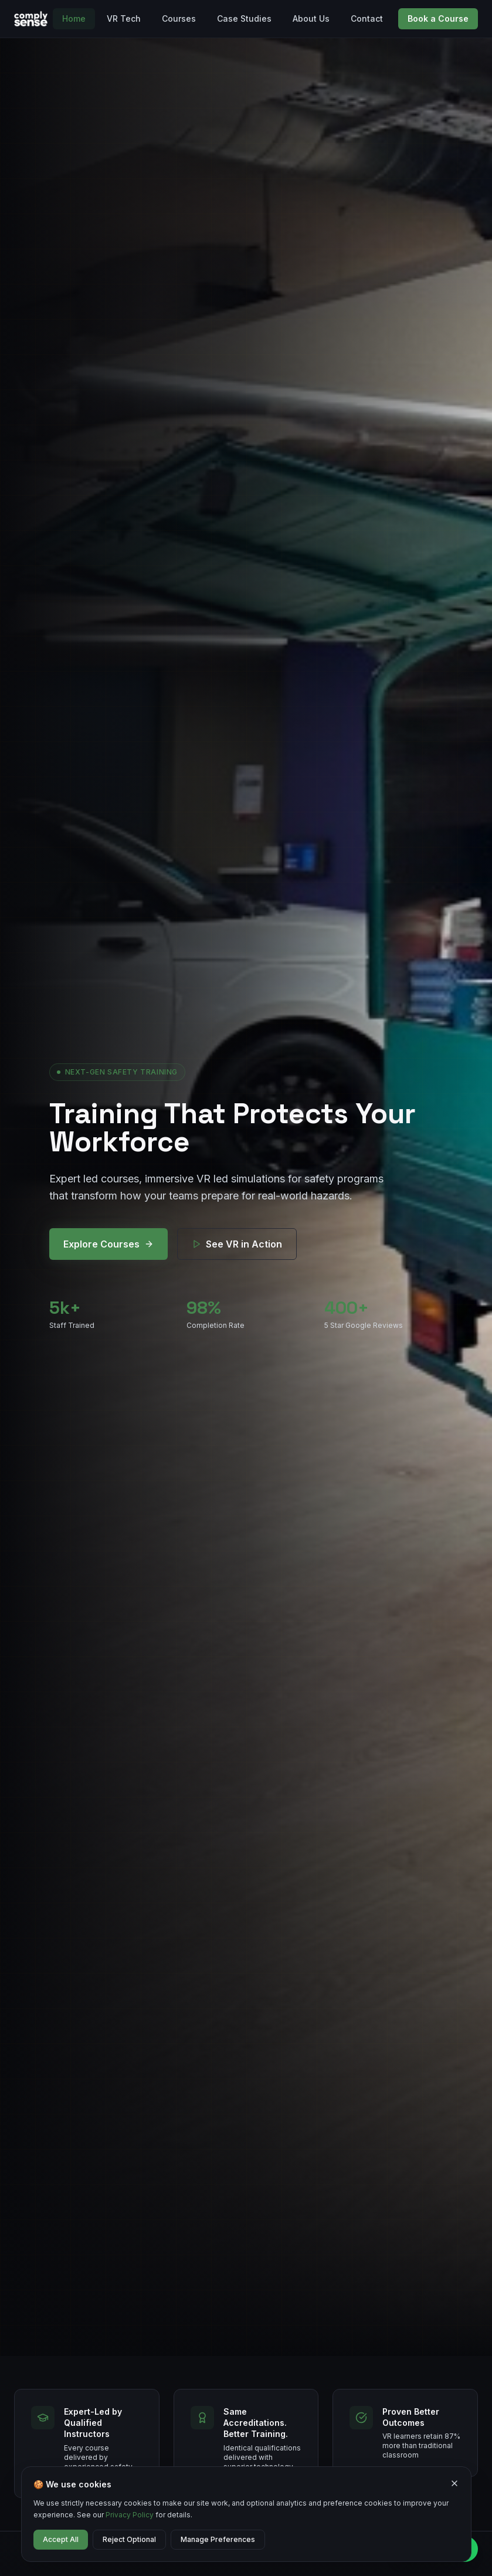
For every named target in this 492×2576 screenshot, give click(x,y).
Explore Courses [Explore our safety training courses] (108, 1244)
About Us (311, 18)
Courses (179, 18)
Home (74, 18)
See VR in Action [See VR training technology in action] (237, 1244)
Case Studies (244, 18)
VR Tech (124, 18)
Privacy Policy (130, 2514)
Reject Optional (129, 2539)
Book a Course (438, 18)
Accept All (61, 2539)
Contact (367, 18)
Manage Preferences (218, 2539)
